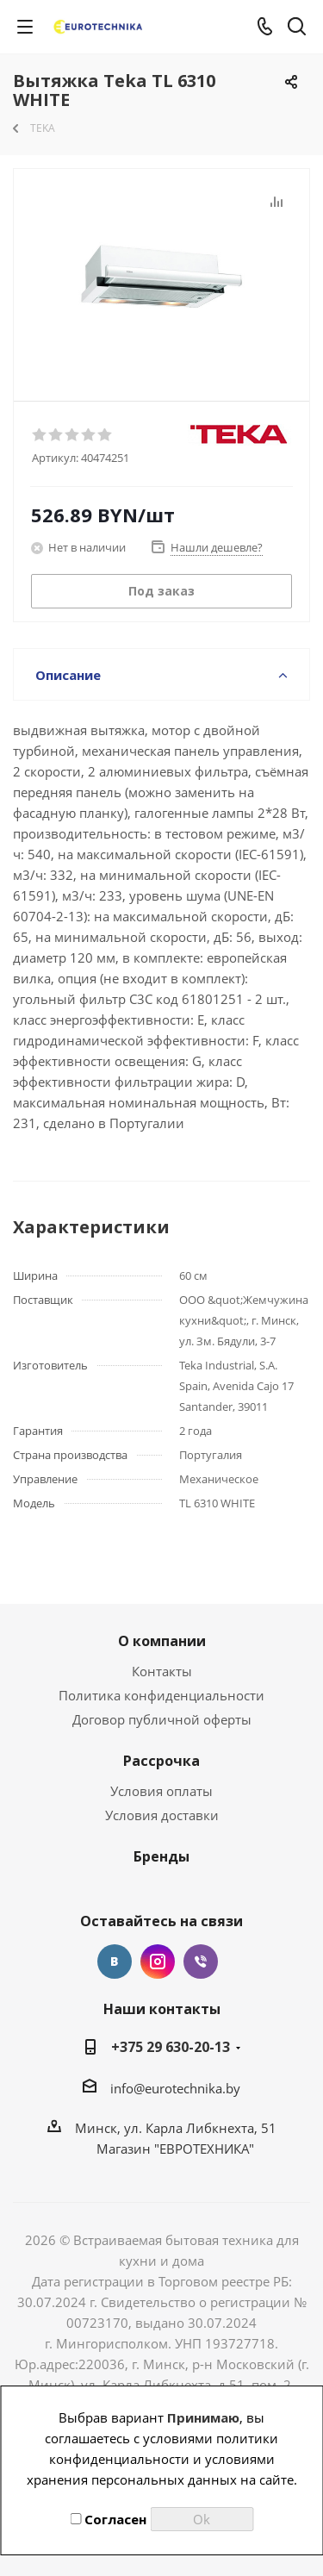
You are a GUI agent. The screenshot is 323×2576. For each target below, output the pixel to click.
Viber (200, 1961)
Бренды (161, 1856)
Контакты (162, 1671)
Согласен (108, 2519)
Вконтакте (114, 1961)
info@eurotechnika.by (175, 2088)
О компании (162, 1640)
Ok (201, 2519)
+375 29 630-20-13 (170, 2046)
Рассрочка (161, 1760)
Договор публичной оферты (162, 1719)
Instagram (157, 1961)
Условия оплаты (161, 1790)
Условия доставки (162, 1815)
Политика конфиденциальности (161, 1695)
